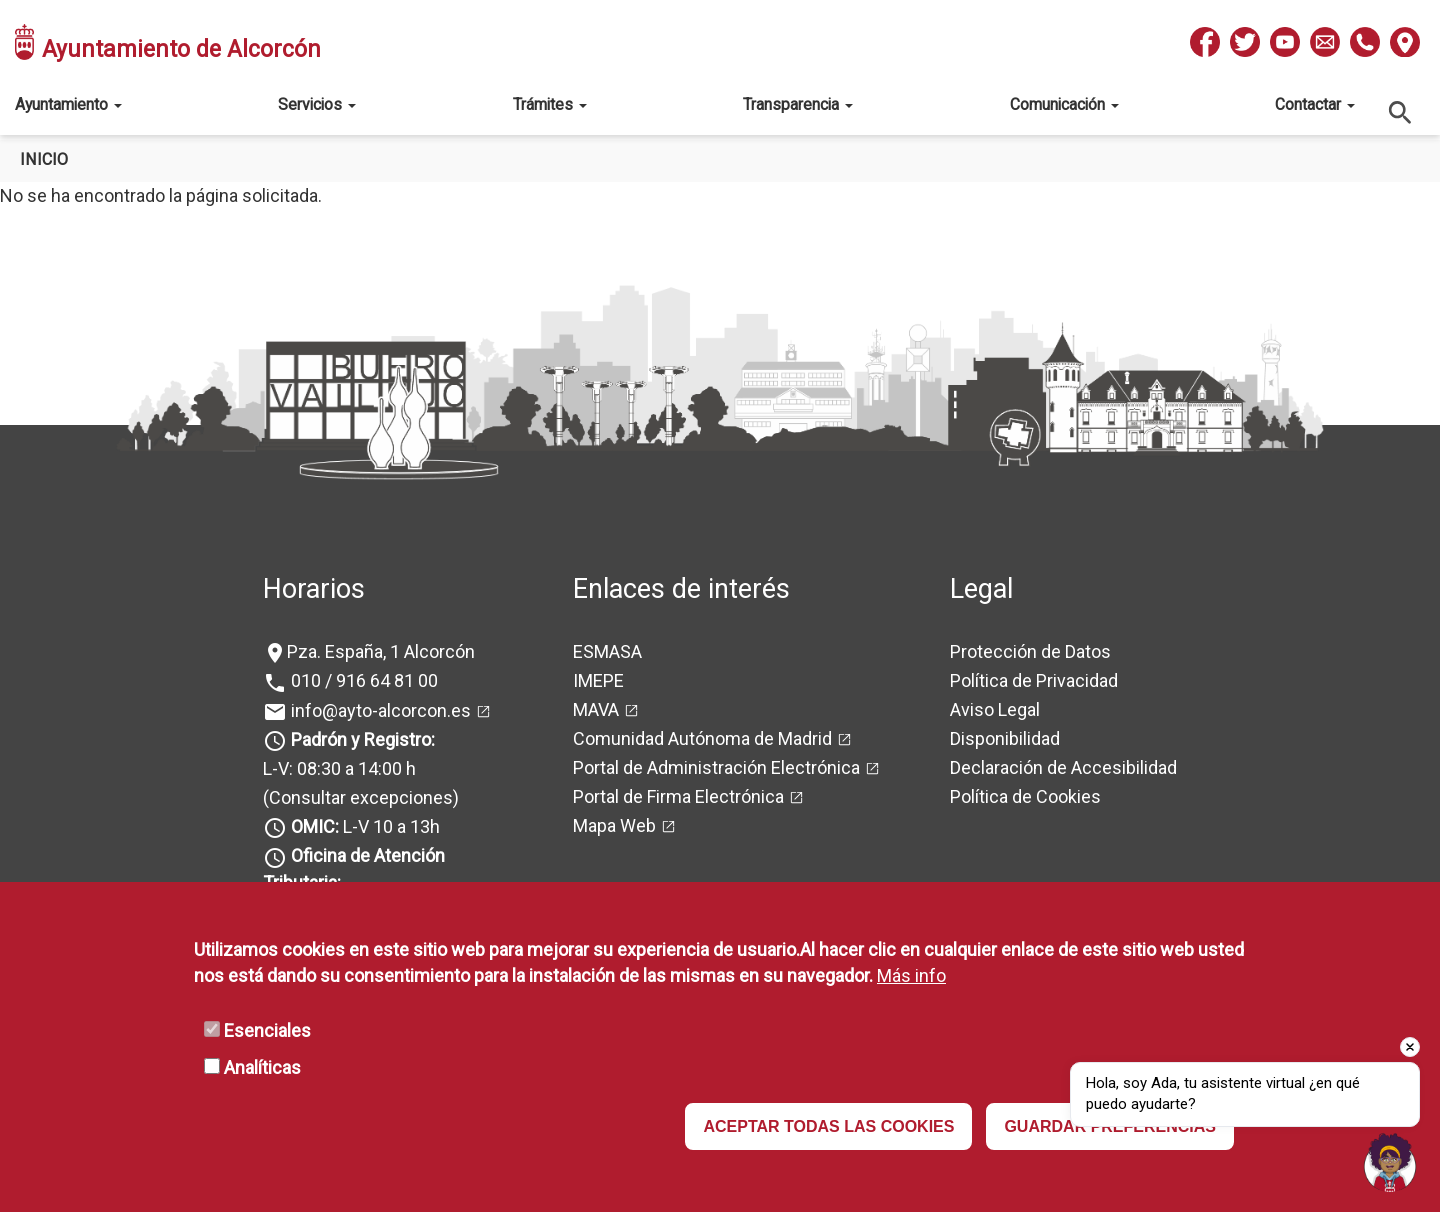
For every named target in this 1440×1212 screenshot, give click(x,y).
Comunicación (1064, 104)
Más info (911, 975)
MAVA (596, 709)
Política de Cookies (1025, 796)
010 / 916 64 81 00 (362, 680)
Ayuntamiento (68, 104)
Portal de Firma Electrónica (678, 796)
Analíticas (262, 1067)
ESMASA (607, 651)
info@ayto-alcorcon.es (379, 710)
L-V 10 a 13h (363, 826)
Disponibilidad (1005, 738)
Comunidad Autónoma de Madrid (702, 738)
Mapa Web (614, 825)
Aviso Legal (995, 709)
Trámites (550, 104)
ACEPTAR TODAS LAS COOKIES (828, 1126)
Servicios (317, 104)
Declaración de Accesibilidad (1063, 767)
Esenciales (267, 1030)
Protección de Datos (1030, 651)
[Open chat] (1390, 1162)
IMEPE (598, 680)
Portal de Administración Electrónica (716, 767)
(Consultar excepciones (358, 797)
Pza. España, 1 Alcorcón (381, 651)
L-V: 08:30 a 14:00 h (339, 768)
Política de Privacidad (1034, 680)
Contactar (1315, 104)
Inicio (44, 159)
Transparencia (798, 104)
